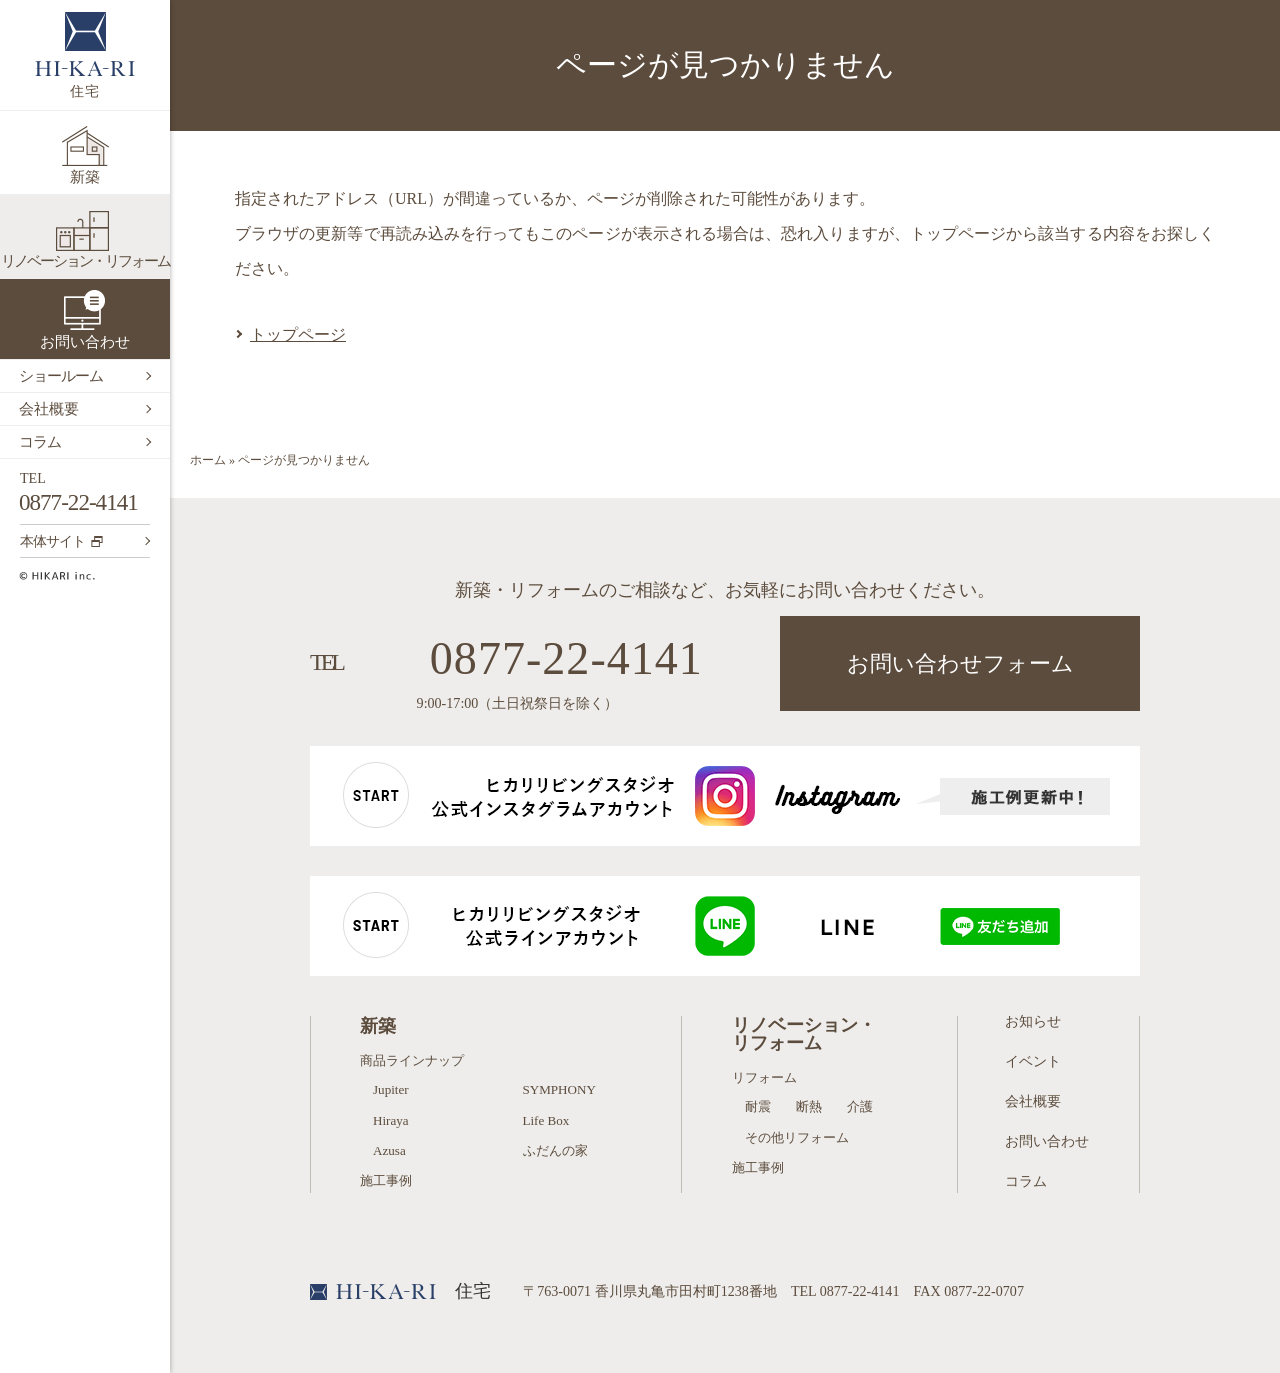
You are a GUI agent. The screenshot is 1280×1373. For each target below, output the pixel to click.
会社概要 (49, 409)
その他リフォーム (797, 1137)
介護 (860, 1106)
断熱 (809, 1106)
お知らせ (1033, 1021)
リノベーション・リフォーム (85, 261)
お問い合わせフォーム (960, 663)
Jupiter (391, 1089)
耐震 (758, 1106)
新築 (85, 177)
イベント (1033, 1061)
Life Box (546, 1120)
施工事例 (386, 1180)
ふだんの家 (555, 1150)
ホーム (208, 460)
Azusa (389, 1150)
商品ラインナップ (412, 1060)
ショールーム (61, 376)
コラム (40, 442)
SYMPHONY (559, 1089)
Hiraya (391, 1120)
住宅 (85, 55)
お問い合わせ (85, 342)
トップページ (298, 334)
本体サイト (61, 541)
